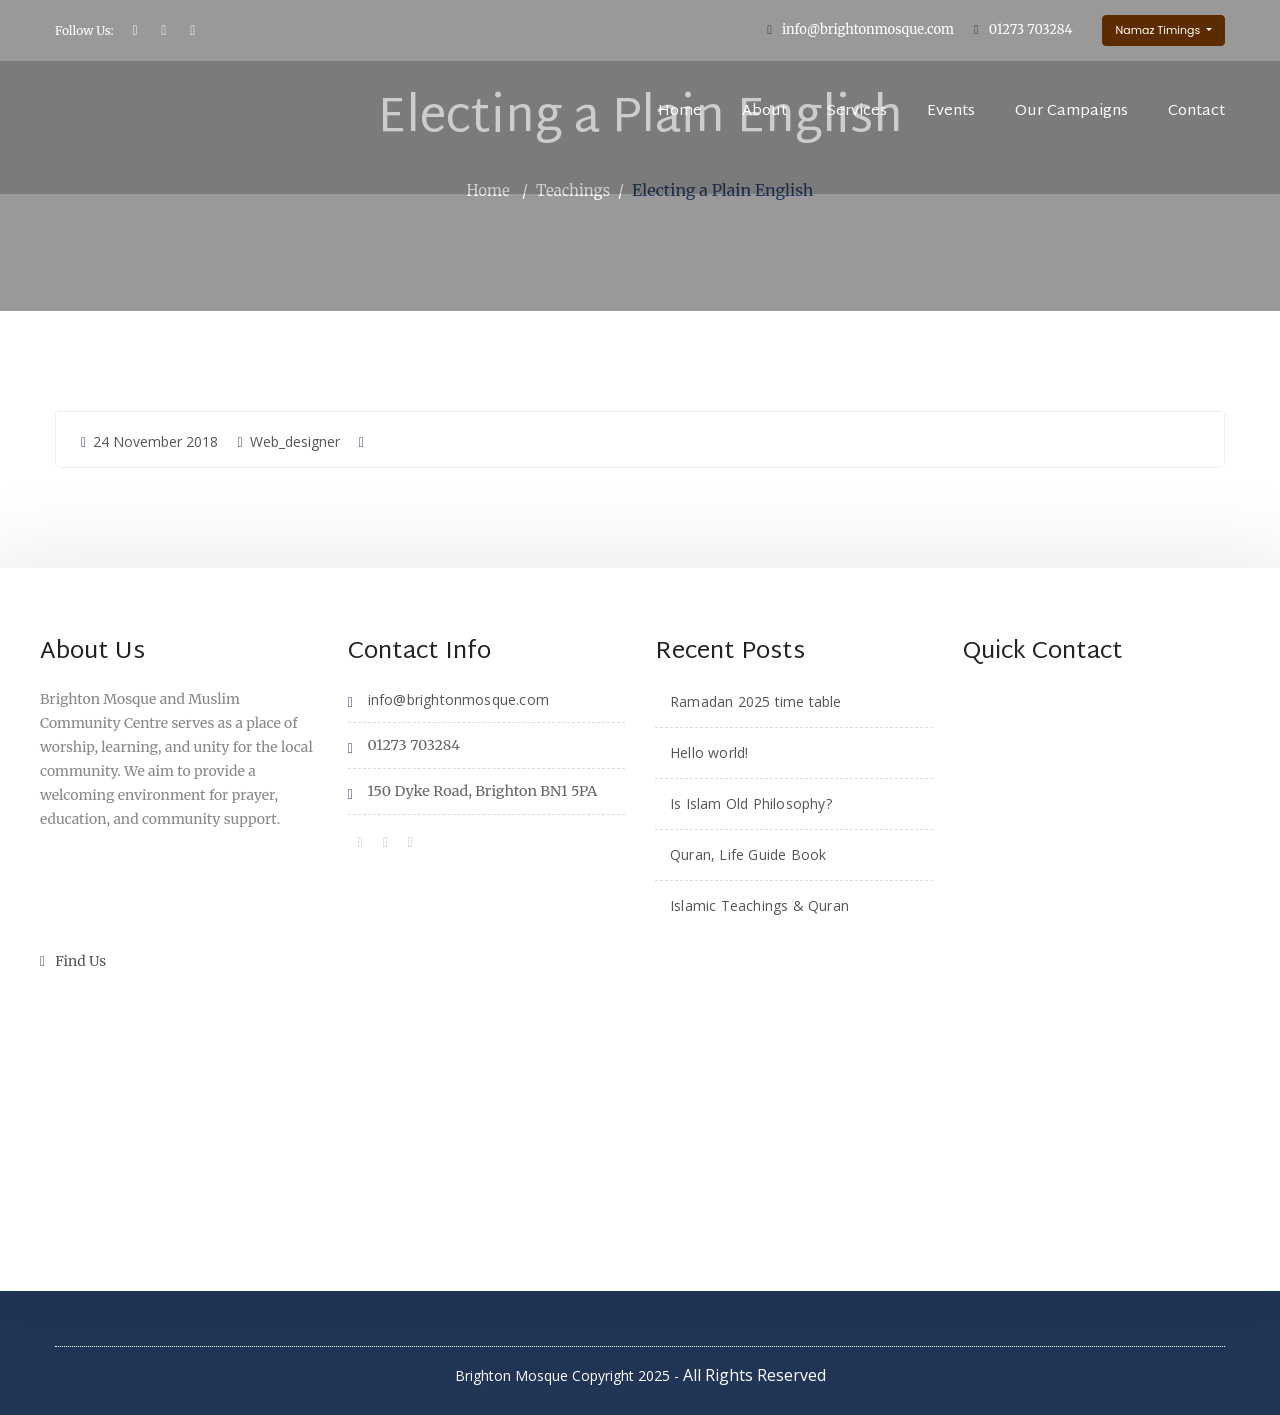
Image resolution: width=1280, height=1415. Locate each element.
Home (680, 111)
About (764, 111)
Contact (1196, 111)
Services (857, 111)
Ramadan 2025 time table (756, 700)
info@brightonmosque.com (868, 29)
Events (951, 111)
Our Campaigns (1071, 111)
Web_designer (288, 440)
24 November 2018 (149, 440)
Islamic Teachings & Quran (759, 904)
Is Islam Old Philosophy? (751, 802)
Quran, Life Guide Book (748, 853)
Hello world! (709, 751)
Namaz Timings (1159, 30)
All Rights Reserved (754, 1375)
